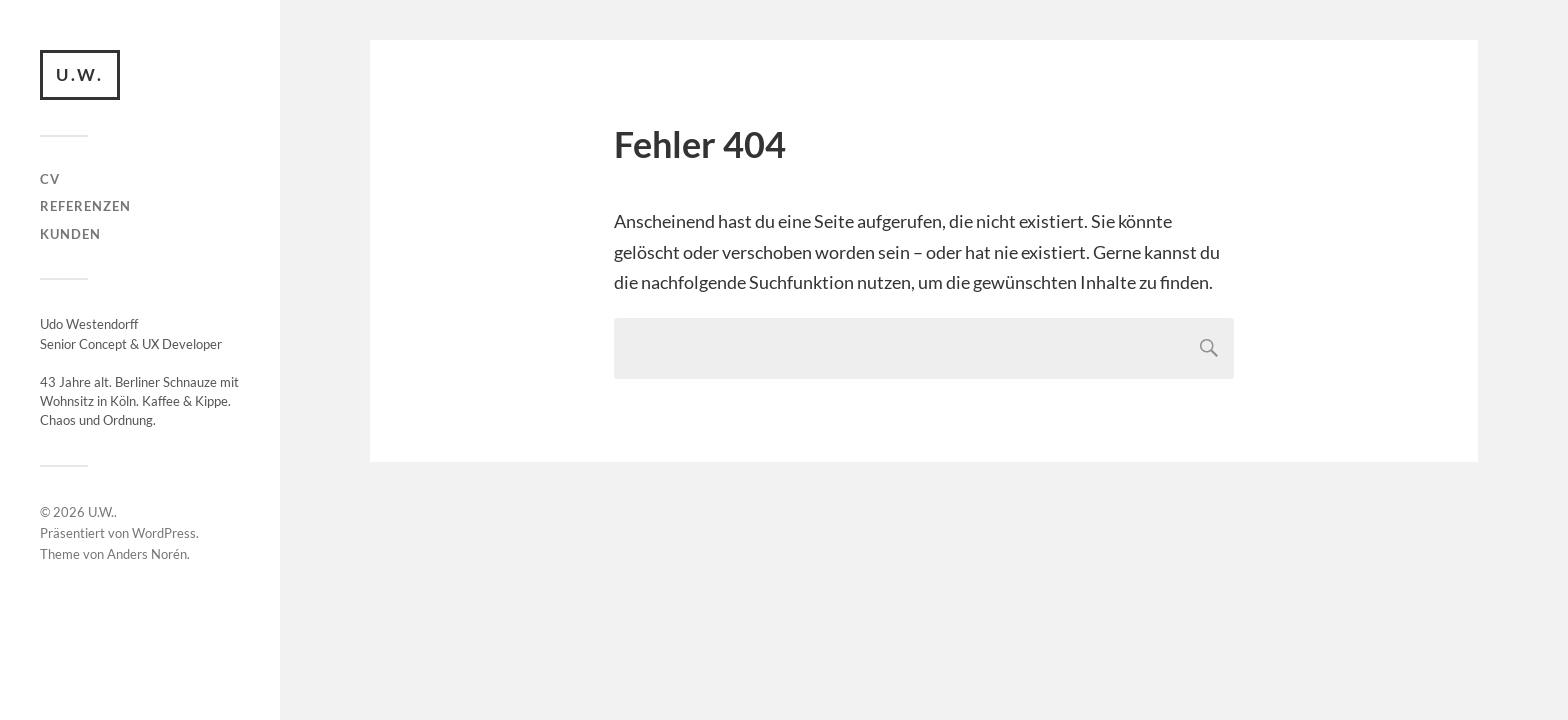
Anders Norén (147, 554)
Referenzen (85, 206)
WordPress (164, 533)
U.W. (80, 74)
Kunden (70, 234)
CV (50, 179)
